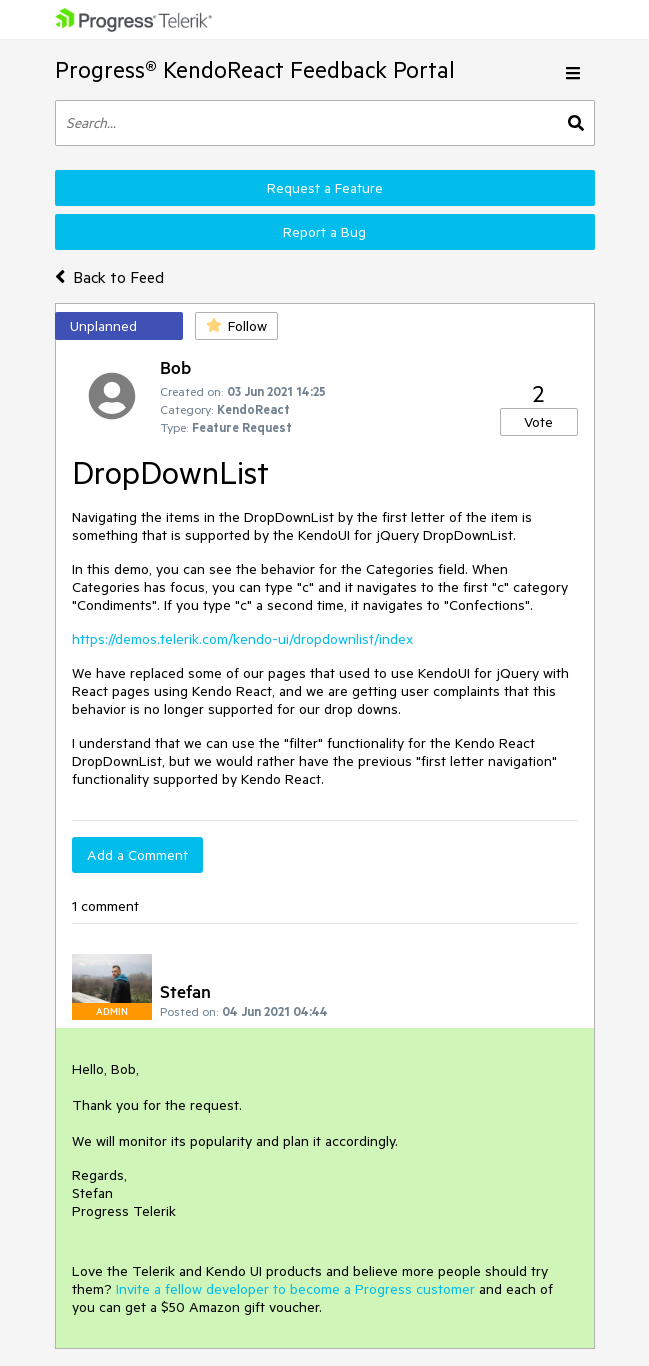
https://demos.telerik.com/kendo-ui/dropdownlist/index (242, 639)
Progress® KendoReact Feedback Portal (255, 69)
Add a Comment (137, 855)
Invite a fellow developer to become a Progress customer (295, 1289)
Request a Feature (325, 188)
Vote (538, 422)
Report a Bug (324, 232)
